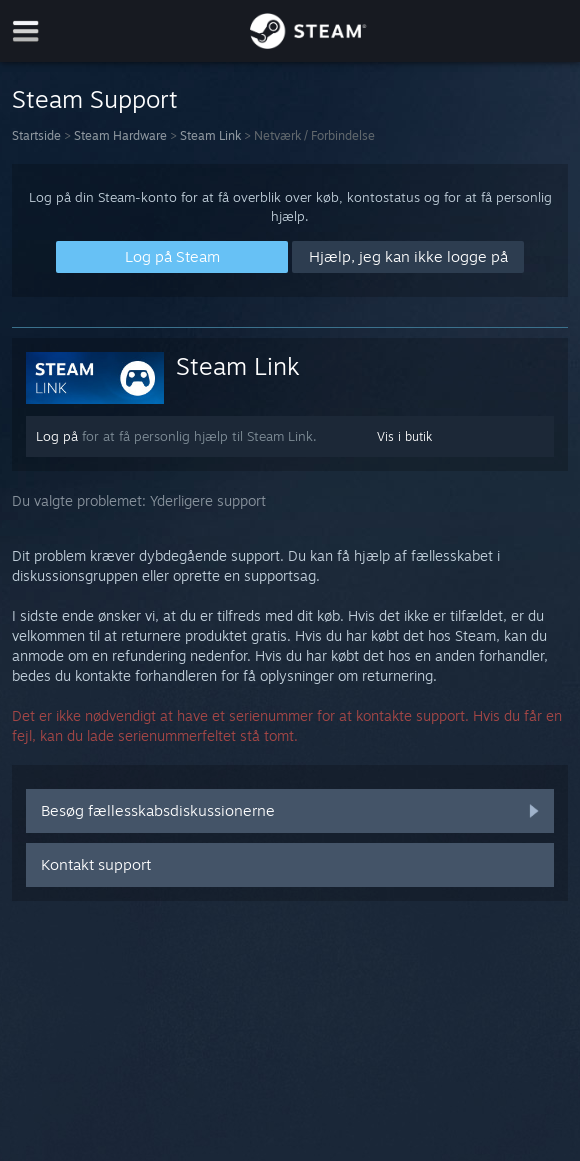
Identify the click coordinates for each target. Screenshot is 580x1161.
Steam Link (210, 135)
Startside (36, 135)
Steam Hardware (120, 135)
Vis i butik (404, 436)
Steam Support (95, 99)
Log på (57, 436)
